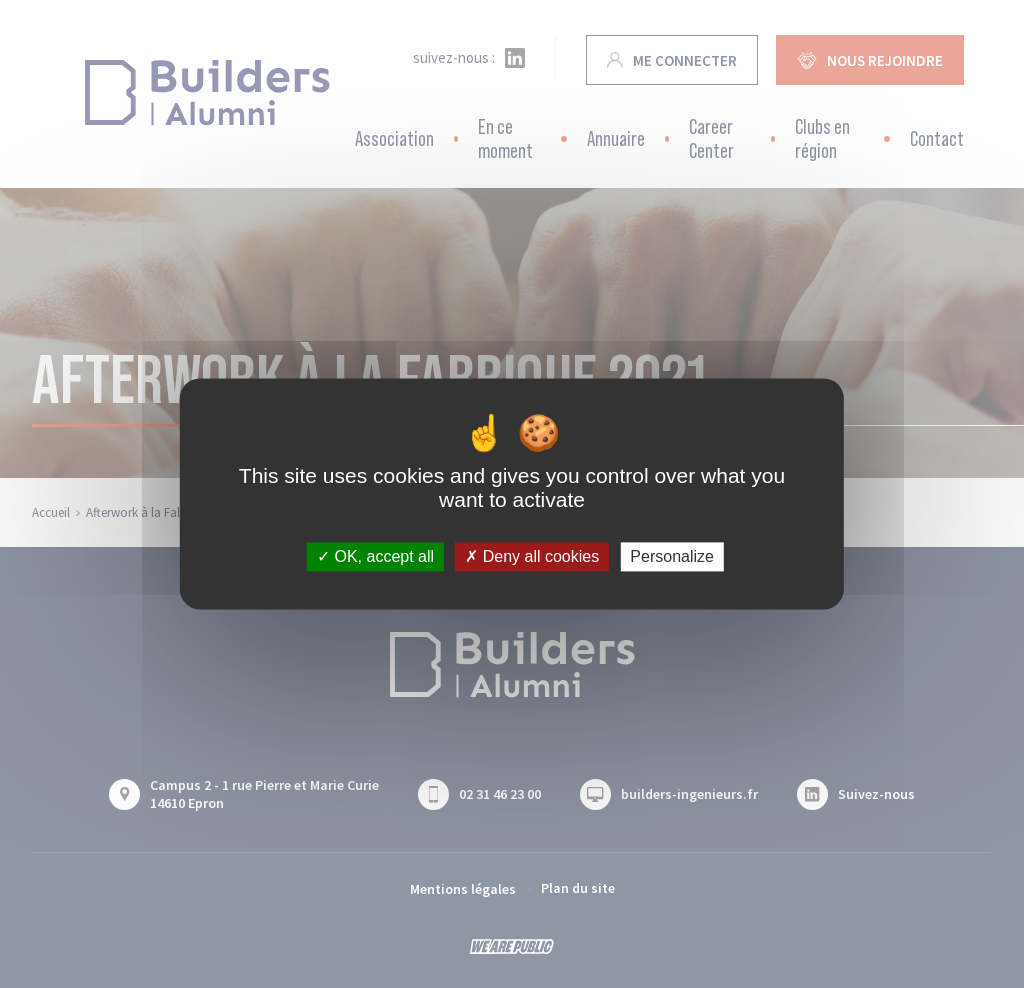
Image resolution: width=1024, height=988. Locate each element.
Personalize (672, 556)
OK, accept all (375, 556)
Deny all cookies (532, 556)
